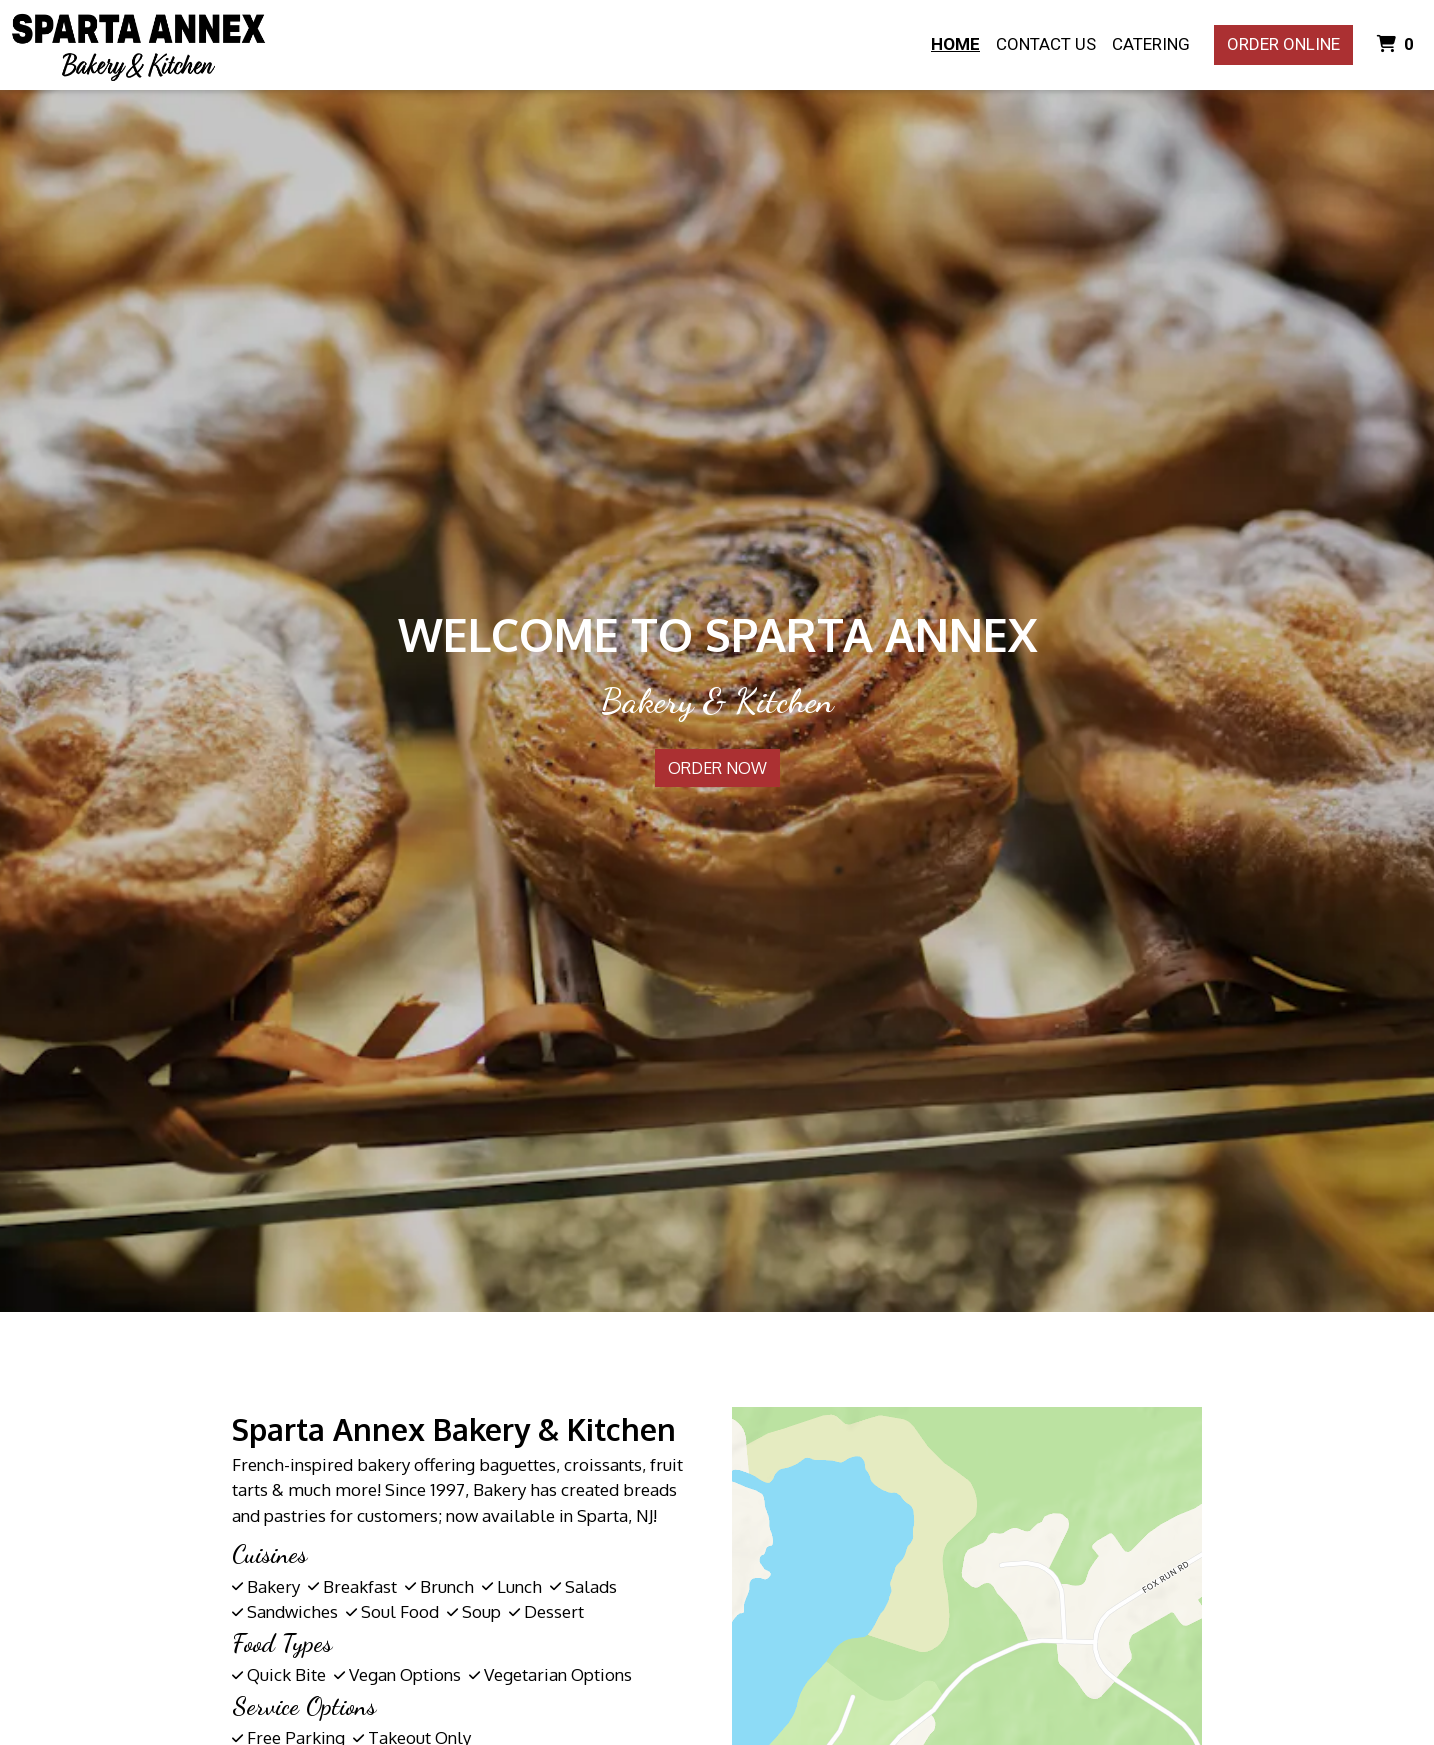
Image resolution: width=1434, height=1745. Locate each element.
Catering (1151, 44)
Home (955, 44)
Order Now (717, 768)
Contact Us (1046, 44)
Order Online (1283, 44)
